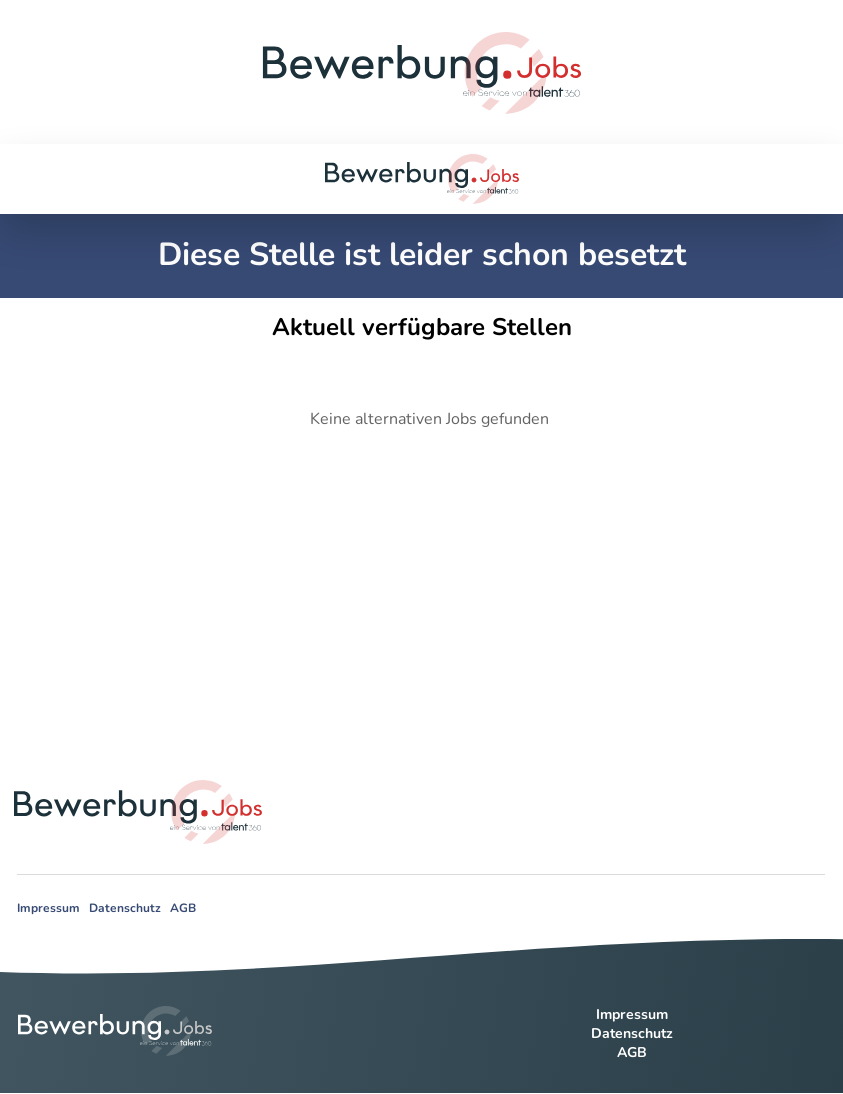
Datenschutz (125, 908)
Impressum (48, 908)
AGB (183, 908)
